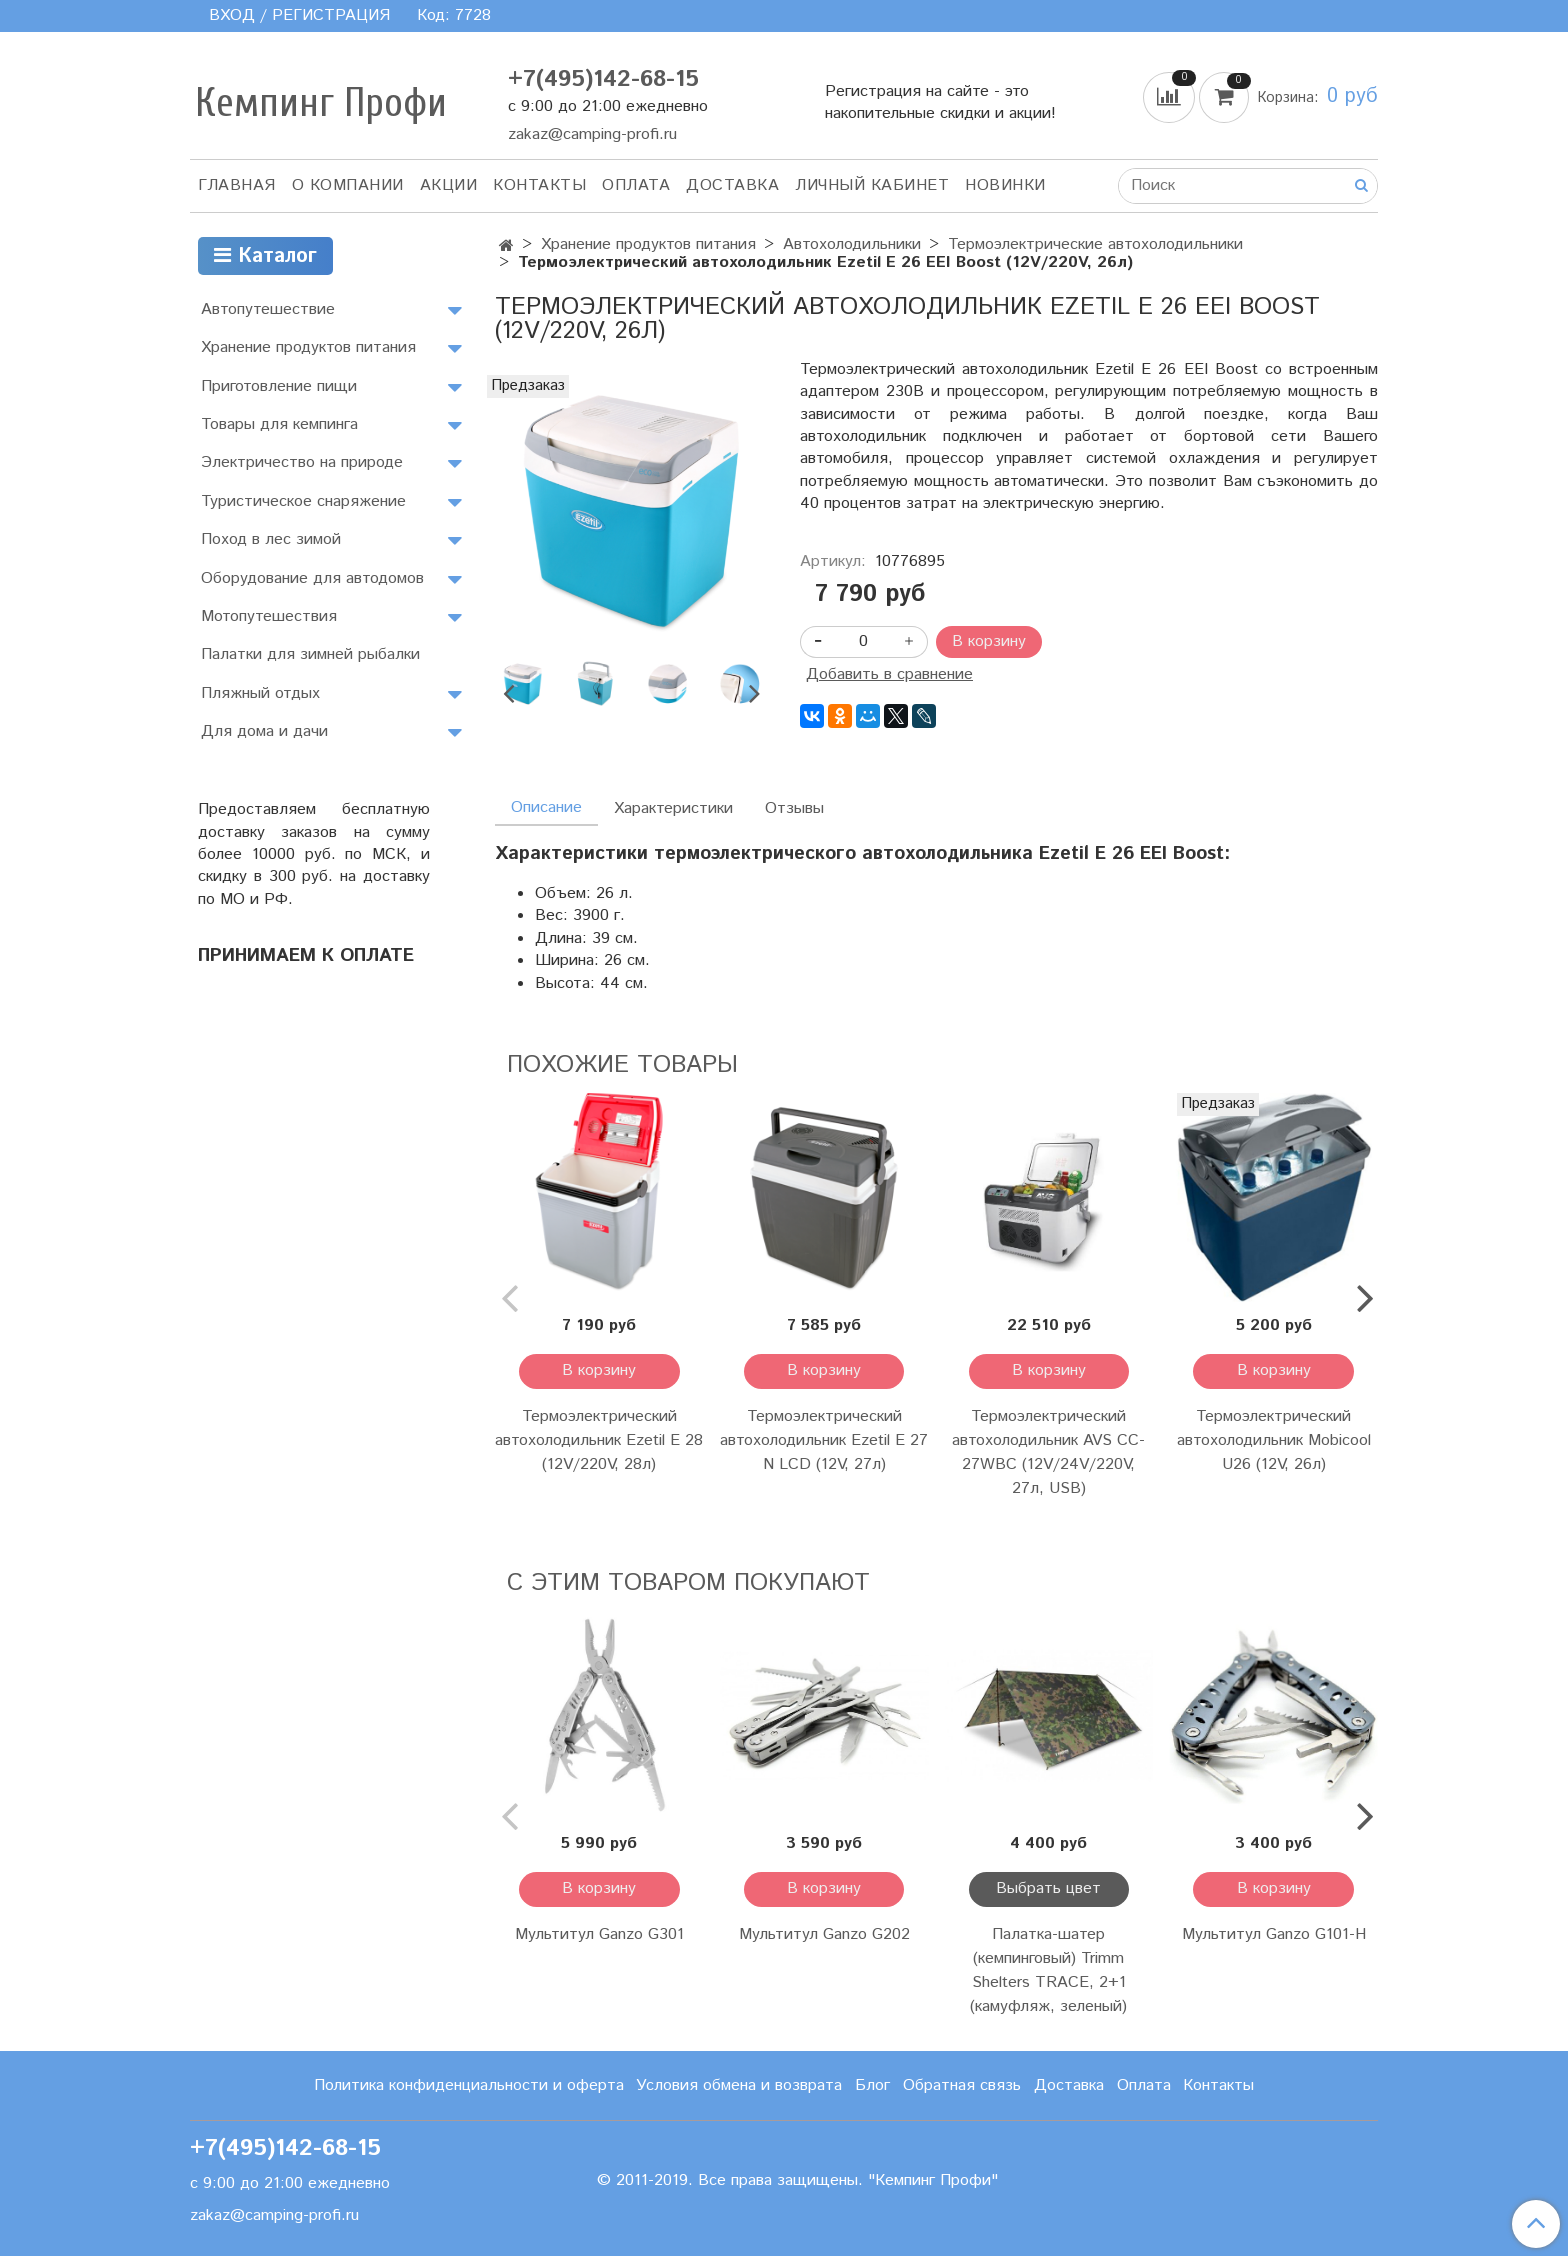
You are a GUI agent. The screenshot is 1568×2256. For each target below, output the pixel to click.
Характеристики (673, 808)
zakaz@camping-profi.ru (592, 134)
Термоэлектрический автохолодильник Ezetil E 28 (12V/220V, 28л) (599, 1440)
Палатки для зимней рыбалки (310, 654)
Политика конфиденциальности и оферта (469, 2085)
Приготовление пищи (279, 386)
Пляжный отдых (260, 693)
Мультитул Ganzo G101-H (1274, 1934)
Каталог (265, 256)
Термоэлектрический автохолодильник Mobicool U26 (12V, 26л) (1274, 1440)
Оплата (636, 185)
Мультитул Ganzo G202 (824, 1934)
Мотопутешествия (269, 616)
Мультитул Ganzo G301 (599, 1934)
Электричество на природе (302, 462)
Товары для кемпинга (279, 424)
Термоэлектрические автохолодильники (1095, 244)
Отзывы (794, 808)
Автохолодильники (852, 244)
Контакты (539, 185)
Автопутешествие (268, 309)
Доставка (732, 185)
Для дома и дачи (264, 731)
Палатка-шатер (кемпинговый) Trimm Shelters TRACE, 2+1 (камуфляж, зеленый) (1048, 1970)
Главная (237, 185)
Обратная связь (962, 2085)
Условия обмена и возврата (739, 2085)
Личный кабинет (872, 185)
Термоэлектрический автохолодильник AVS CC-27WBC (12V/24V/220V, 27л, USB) (1048, 1452)
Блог (872, 2085)
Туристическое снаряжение (303, 501)
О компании (348, 185)
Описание (546, 807)
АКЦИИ (449, 185)
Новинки (1005, 185)
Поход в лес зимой (271, 539)
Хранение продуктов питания (648, 244)
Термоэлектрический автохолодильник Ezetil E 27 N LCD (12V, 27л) (824, 1440)
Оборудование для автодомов (312, 578)
